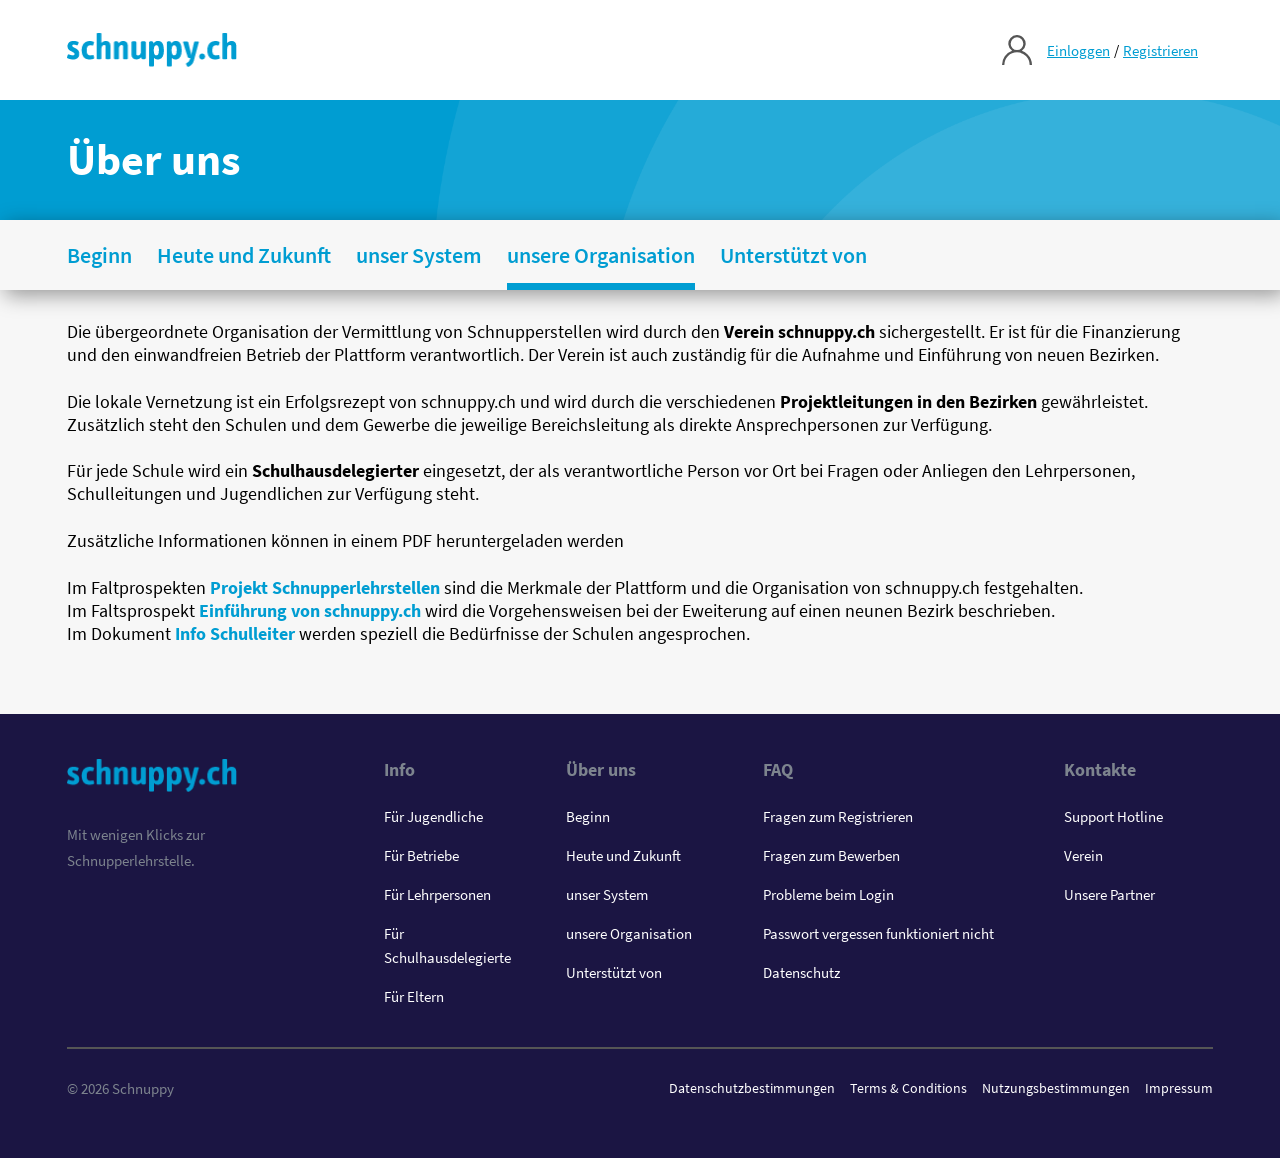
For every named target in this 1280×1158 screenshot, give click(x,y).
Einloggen (1078, 50)
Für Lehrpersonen (437, 894)
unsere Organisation (629, 933)
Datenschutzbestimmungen (752, 1088)
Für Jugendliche (433, 816)
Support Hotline (1113, 816)
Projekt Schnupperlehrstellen (325, 587)
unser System (607, 894)
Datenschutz (801, 972)
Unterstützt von (614, 972)
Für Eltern (414, 996)
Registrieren (1160, 50)
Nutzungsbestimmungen (1056, 1088)
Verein (1083, 855)
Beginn (588, 816)
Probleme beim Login (828, 894)
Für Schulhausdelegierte (447, 945)
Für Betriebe (421, 855)
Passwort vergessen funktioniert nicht (878, 933)
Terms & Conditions (908, 1088)
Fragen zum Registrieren (838, 816)
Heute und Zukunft (623, 855)
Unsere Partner (1109, 894)
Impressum (1179, 1088)
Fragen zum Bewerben (831, 855)
